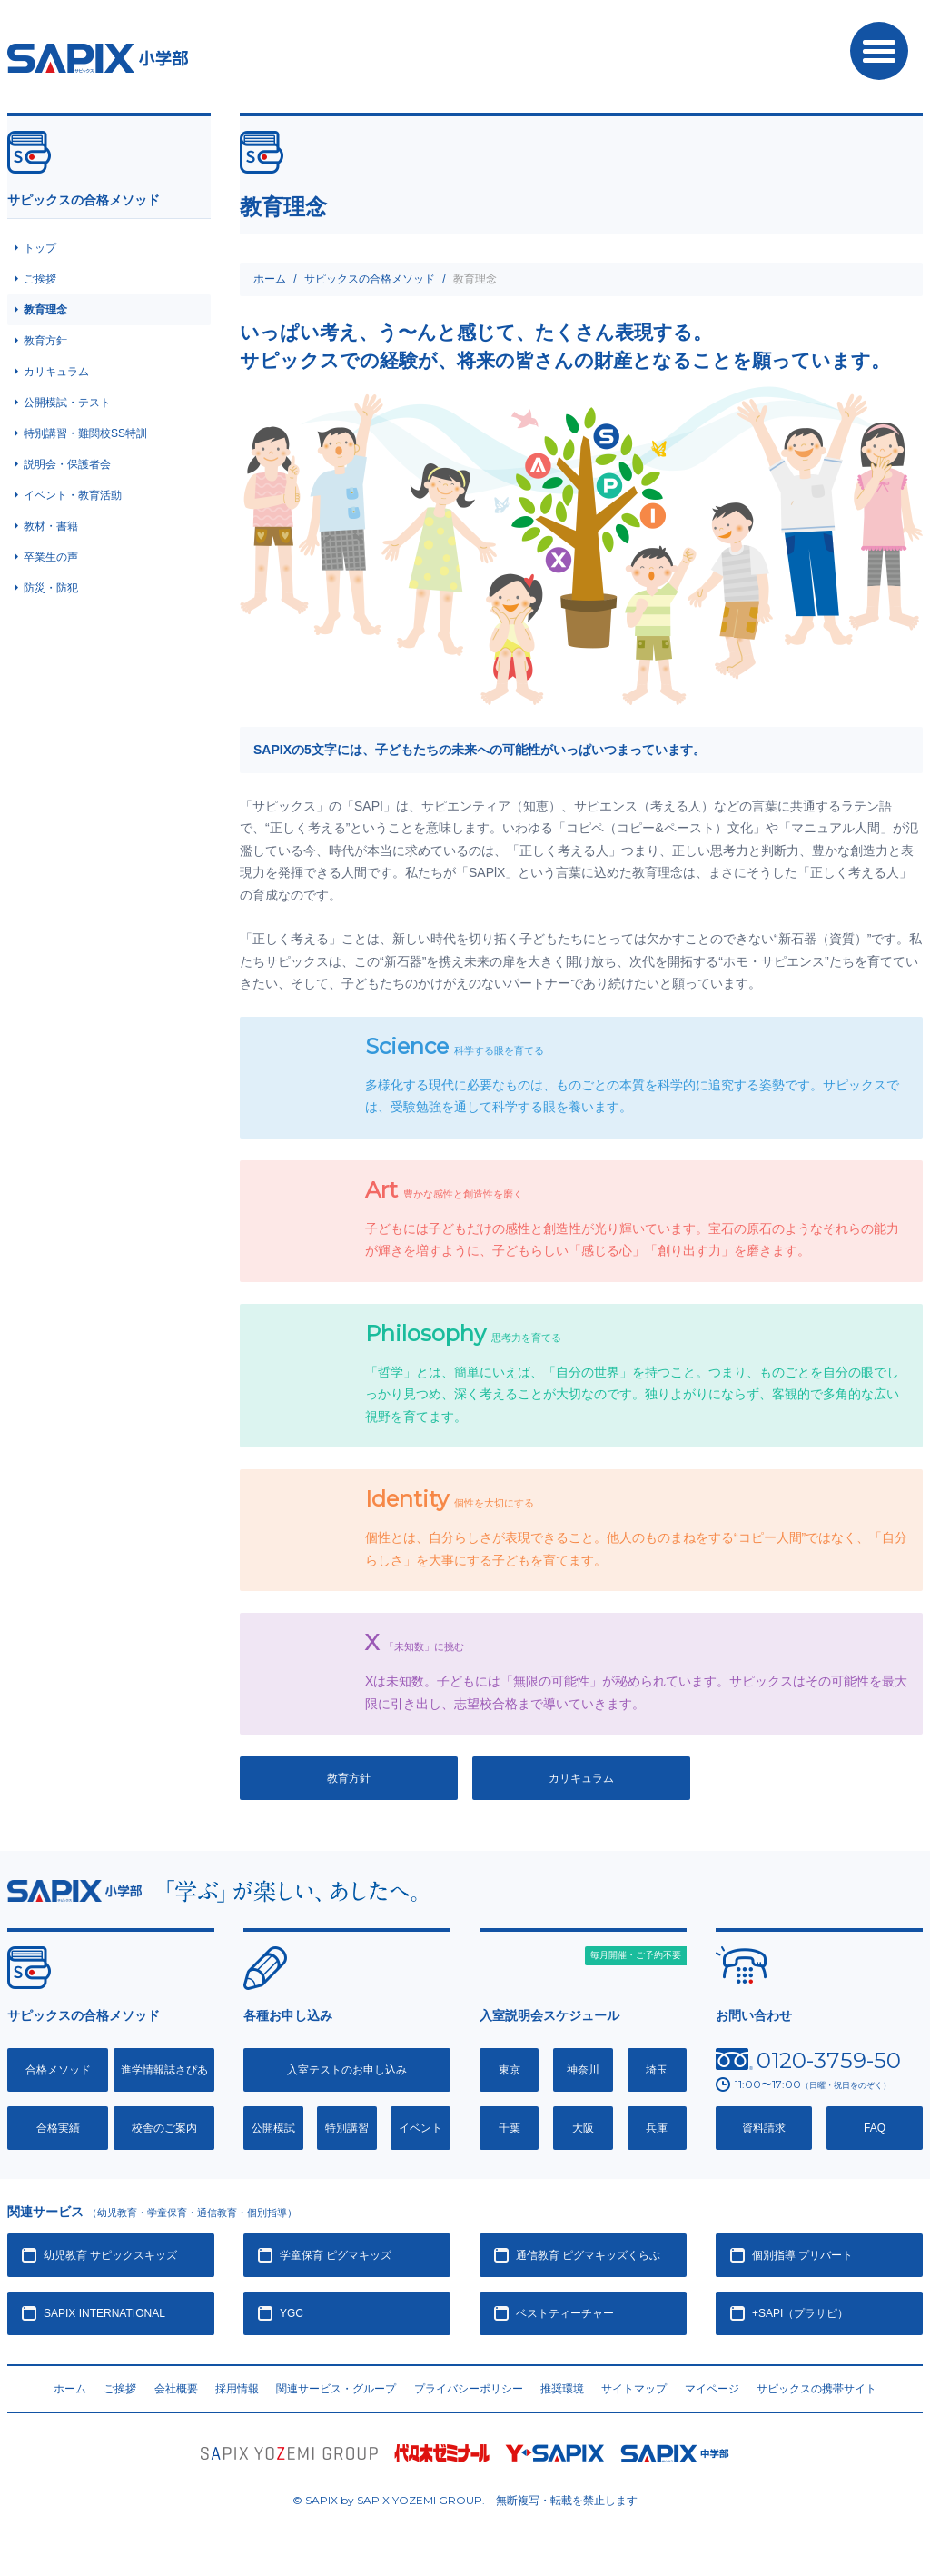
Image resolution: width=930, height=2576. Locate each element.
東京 (509, 2070)
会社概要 (176, 2388)
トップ (40, 248)
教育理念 (45, 309)
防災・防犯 (51, 588)
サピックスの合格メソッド (369, 279)
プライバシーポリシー (468, 2388)
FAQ (874, 2128)
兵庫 (657, 2128)
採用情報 (237, 2388)
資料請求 (764, 2128)
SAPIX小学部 (97, 58)
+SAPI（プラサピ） (800, 2313)
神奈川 (583, 2070)
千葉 (509, 2128)
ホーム (269, 279)
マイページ (712, 2388)
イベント (420, 2128)
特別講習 (347, 2128)
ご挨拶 (40, 279)
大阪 (583, 2128)
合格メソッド (58, 2070)
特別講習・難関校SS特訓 (85, 433)
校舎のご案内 (164, 2128)
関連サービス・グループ (336, 2388)
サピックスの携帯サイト (816, 2388)
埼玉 (657, 2070)
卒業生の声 (51, 557)
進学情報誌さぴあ (164, 2070)
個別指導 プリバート (802, 2255)
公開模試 (273, 2128)
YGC (291, 2313)
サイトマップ (634, 2388)
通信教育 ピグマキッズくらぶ (588, 2255)
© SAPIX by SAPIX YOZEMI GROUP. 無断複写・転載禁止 (465, 2501)
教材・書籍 (51, 526)
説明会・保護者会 (67, 464)
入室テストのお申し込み (347, 2070)
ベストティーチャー (565, 2313)
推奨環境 (562, 2388)
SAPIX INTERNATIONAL (104, 2313)
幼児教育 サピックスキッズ (110, 2255)
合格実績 (58, 2128)
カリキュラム (581, 1778)
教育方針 (349, 1778)
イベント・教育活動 (73, 495)
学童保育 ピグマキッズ (335, 2255)
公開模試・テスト (67, 402)
